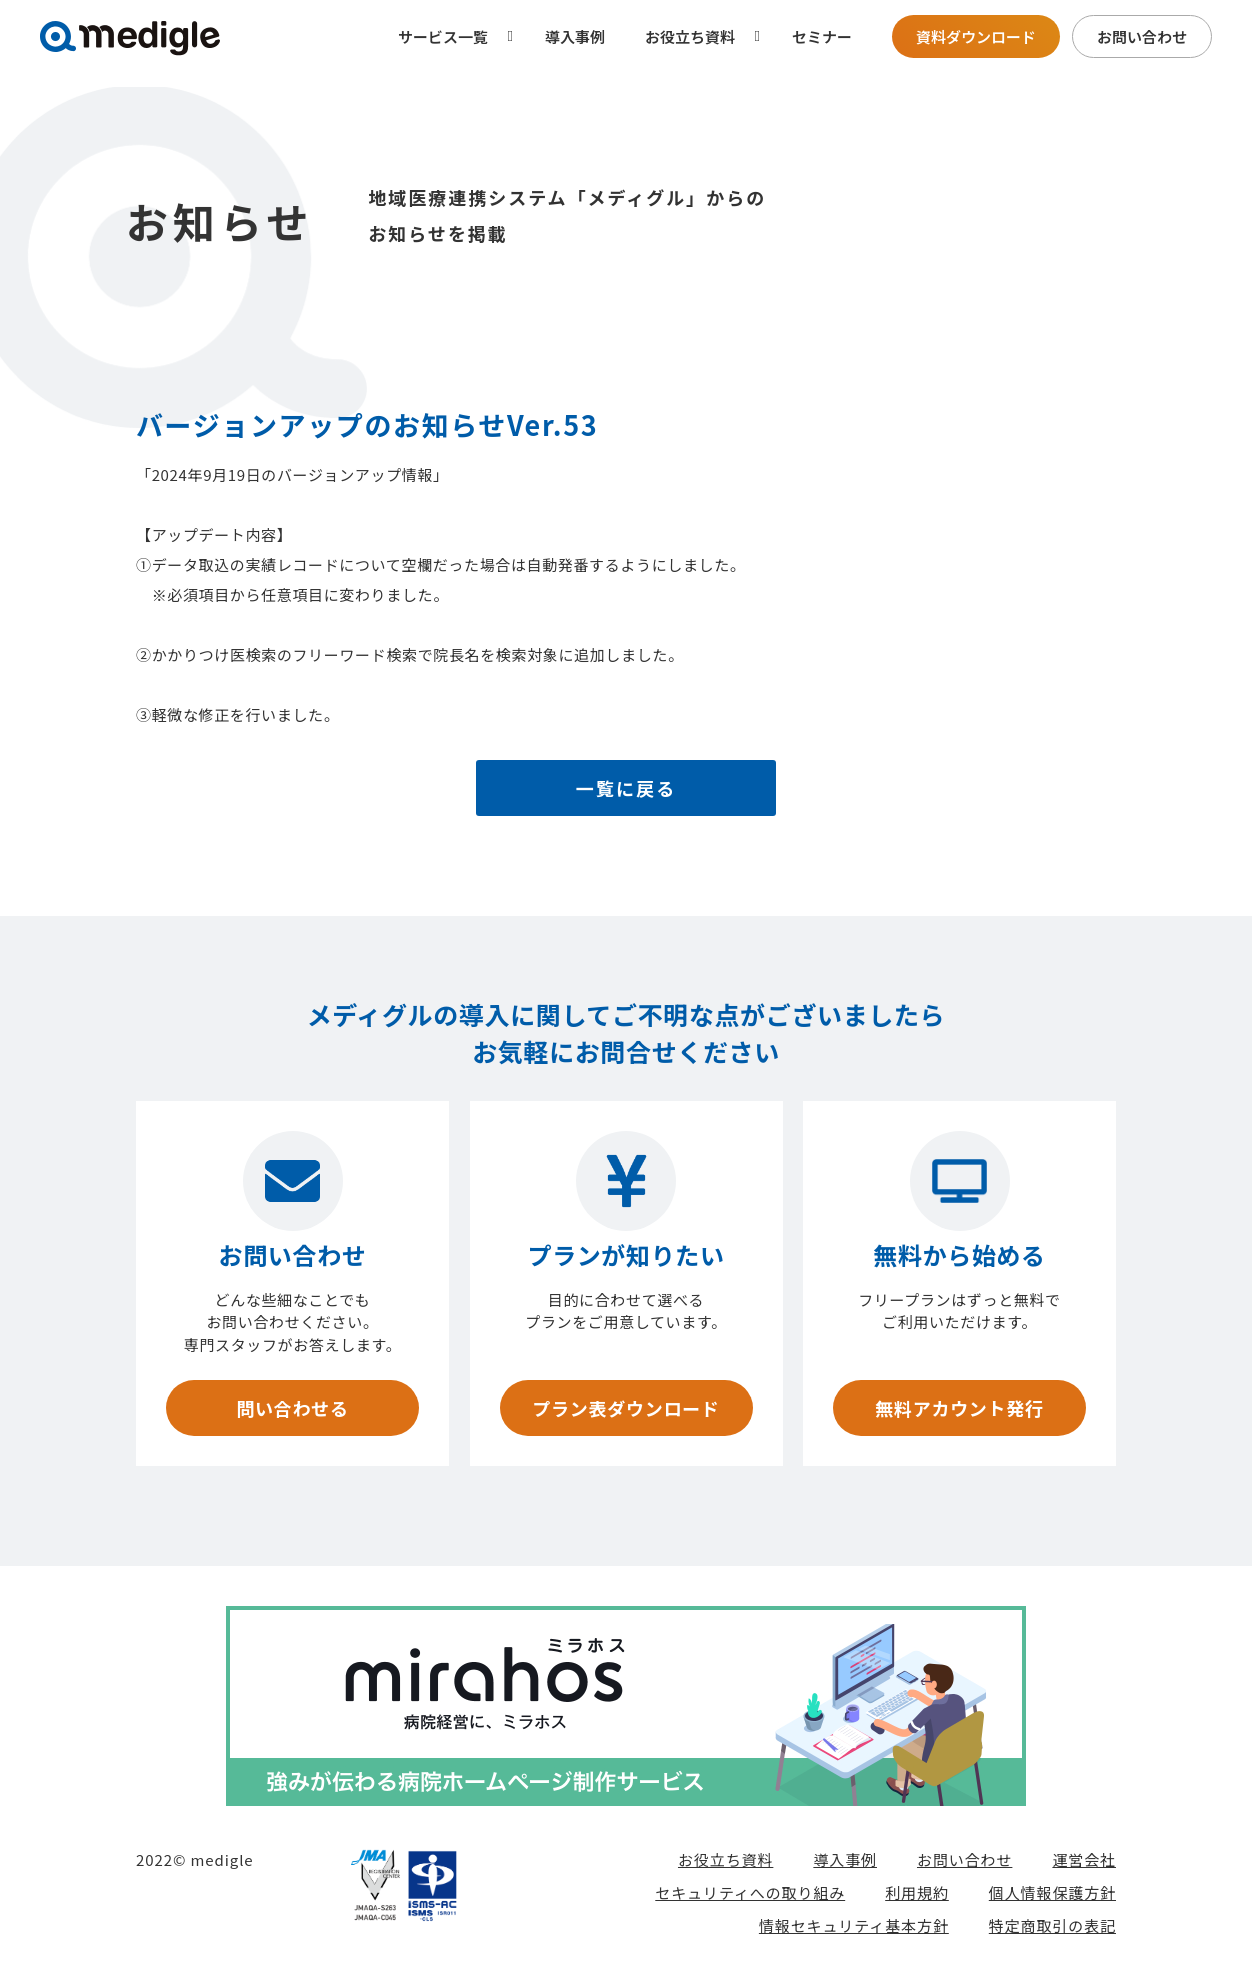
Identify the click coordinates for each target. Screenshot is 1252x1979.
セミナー (822, 36)
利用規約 (917, 1892)
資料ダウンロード (976, 36)
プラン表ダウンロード (625, 1408)
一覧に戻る (626, 788)
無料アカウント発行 (959, 1408)
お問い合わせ (1142, 36)
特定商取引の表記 (1052, 1925)
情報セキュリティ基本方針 (854, 1925)
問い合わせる (292, 1408)
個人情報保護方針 (1052, 1892)
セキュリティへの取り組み (750, 1892)
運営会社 (1084, 1859)
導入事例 (575, 36)
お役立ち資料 (725, 1859)
